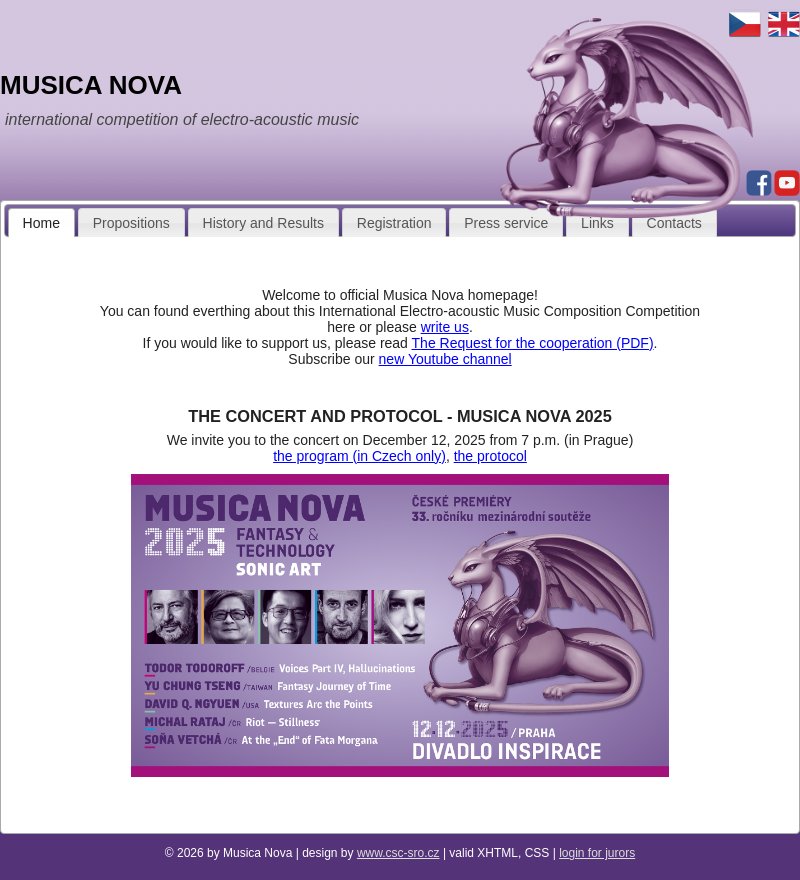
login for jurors (597, 853)
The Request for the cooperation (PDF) (533, 343)
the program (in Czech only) (359, 456)
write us (445, 327)
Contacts (674, 223)
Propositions (131, 223)
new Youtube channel (445, 359)
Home (41, 223)
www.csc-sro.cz (398, 853)
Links (597, 223)
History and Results (263, 223)
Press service (506, 223)
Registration (394, 223)
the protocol (490, 456)
